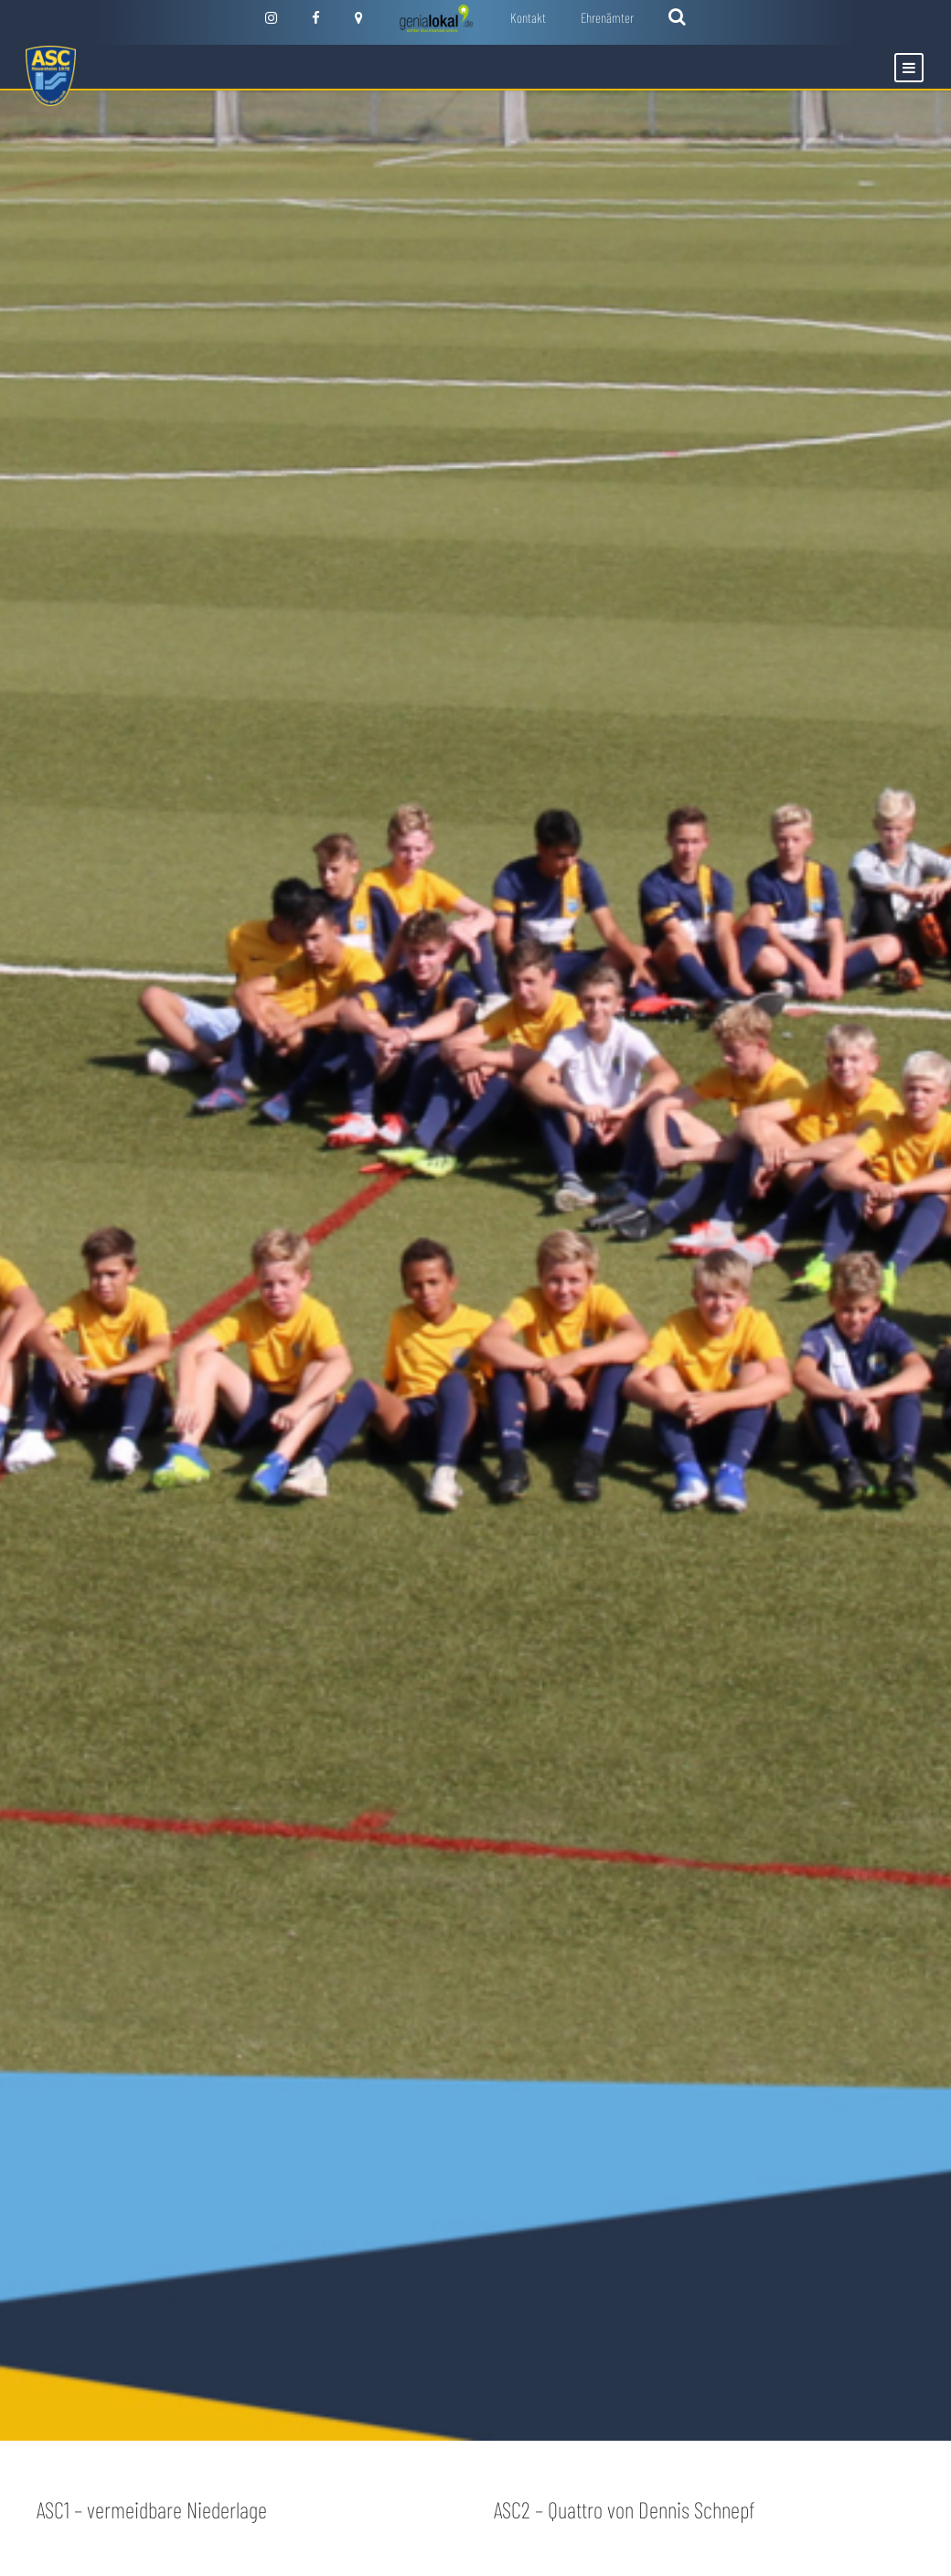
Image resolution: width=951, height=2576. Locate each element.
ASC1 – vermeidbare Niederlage (152, 2509)
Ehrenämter (607, 17)
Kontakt (528, 17)
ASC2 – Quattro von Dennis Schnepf (624, 2509)
